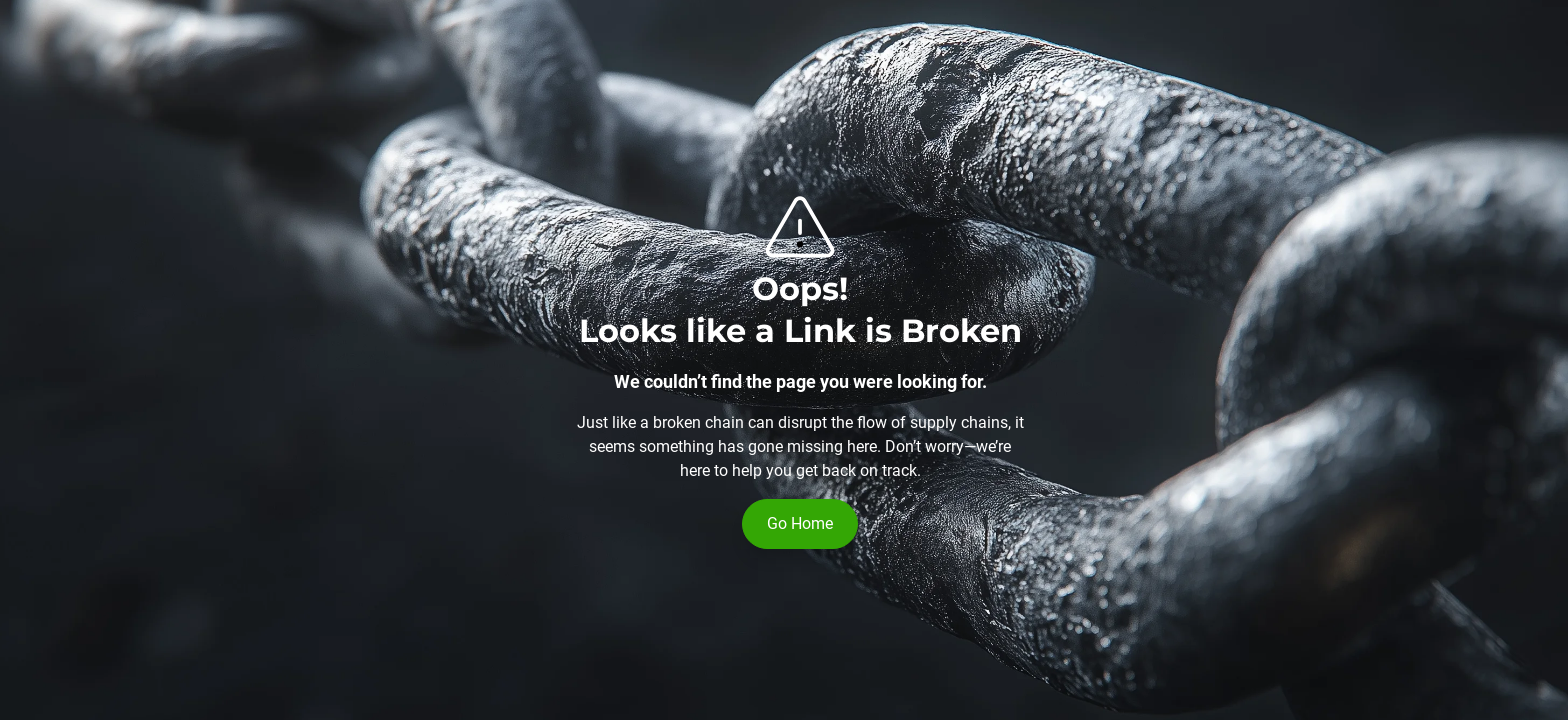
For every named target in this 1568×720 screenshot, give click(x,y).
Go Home (800, 523)
